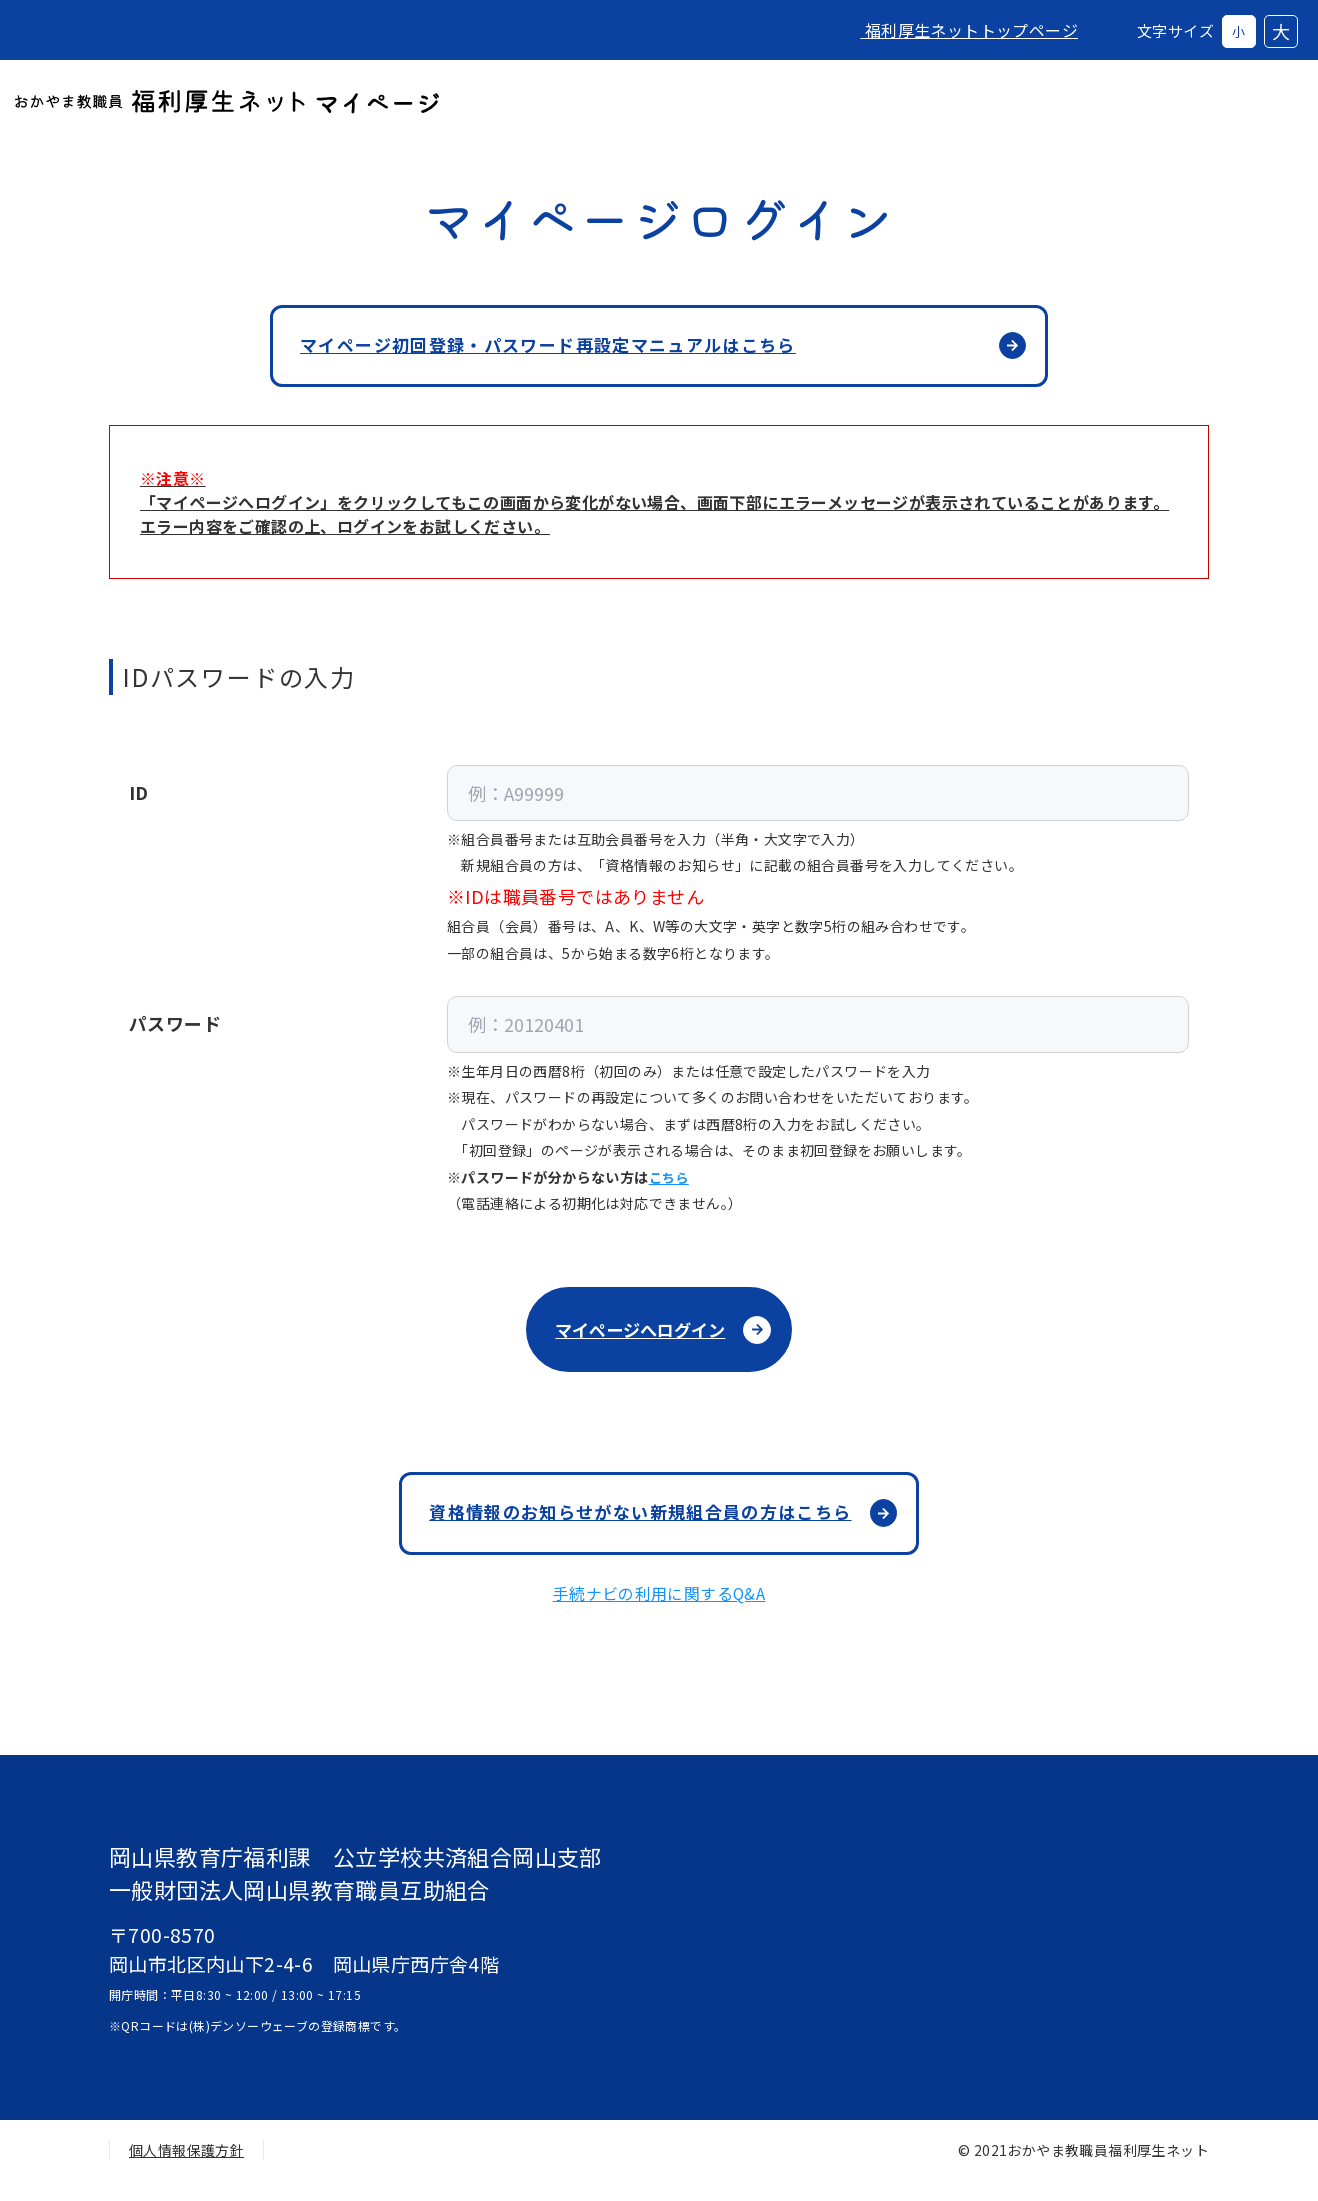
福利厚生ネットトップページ (953, 30)
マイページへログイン (639, 1339)
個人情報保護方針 (186, 2170)
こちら (670, 1184)
